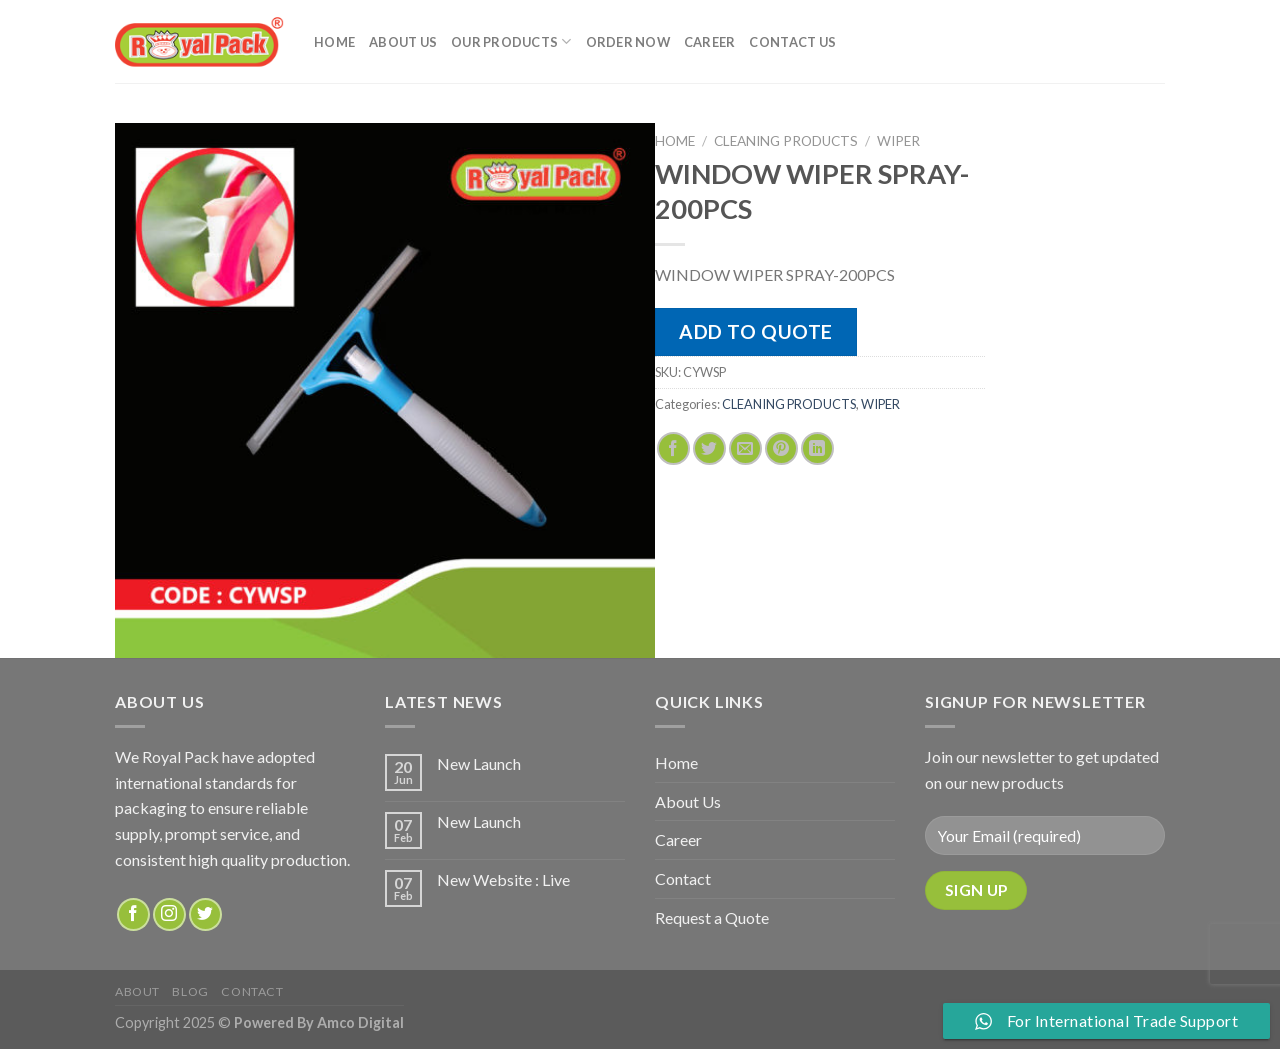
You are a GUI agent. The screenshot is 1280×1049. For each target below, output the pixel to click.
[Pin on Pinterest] (781, 448)
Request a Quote (712, 917)
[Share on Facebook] (673, 448)
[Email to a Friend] (745, 448)
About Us (403, 42)
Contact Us (792, 42)
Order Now (628, 42)
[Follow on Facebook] (133, 914)
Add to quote (756, 331)
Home (334, 42)
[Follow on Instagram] (169, 914)
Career (710, 42)
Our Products (511, 41)
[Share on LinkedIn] (817, 448)
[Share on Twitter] (709, 448)
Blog (190, 991)
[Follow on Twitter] (205, 914)
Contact (683, 878)
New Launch (479, 763)
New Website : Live (503, 879)
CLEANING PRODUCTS (786, 141)
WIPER (898, 141)
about (137, 991)
